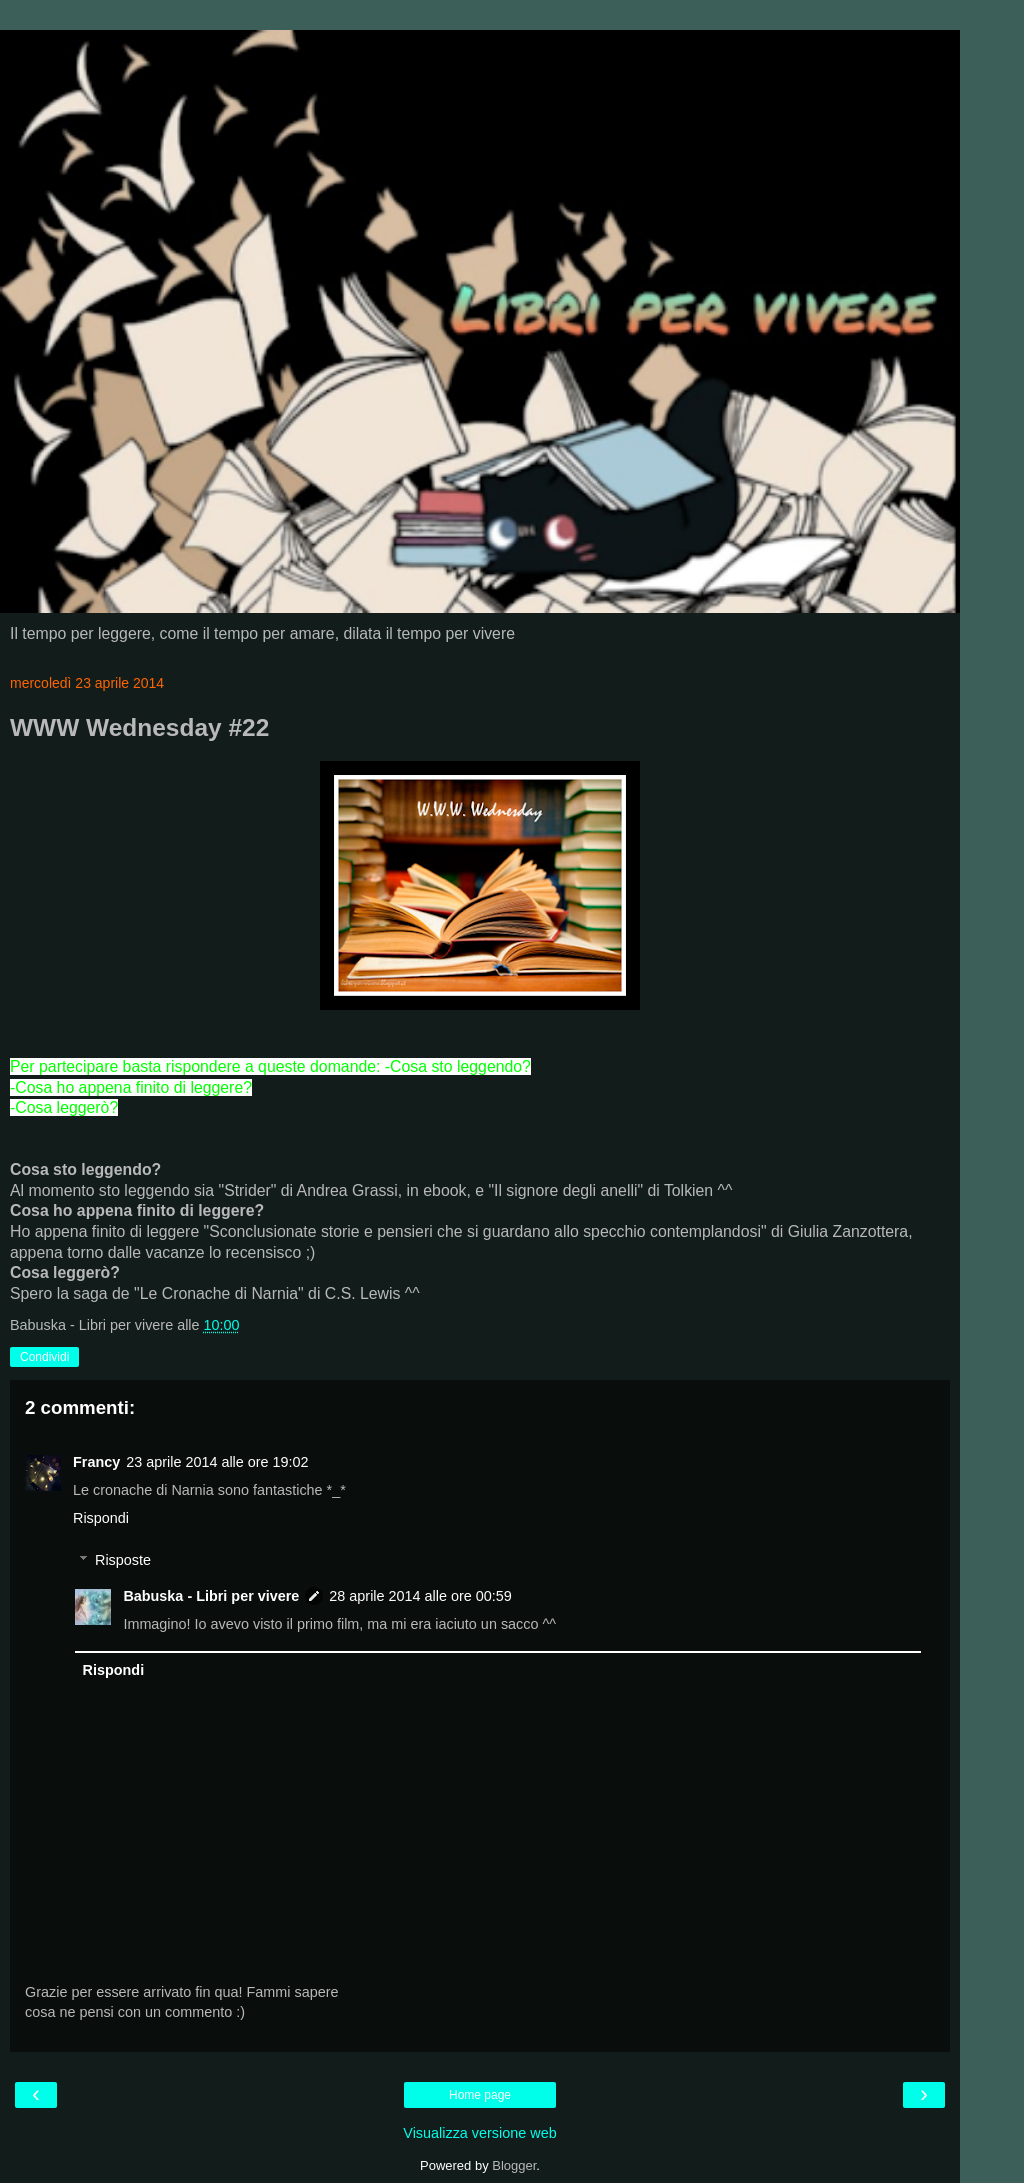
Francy (96, 1462)
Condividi (44, 1357)
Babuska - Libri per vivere (211, 1596)
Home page (480, 2095)
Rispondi (101, 1518)
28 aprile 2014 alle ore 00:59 (420, 1596)
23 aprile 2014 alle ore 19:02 (217, 1462)
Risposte (123, 1560)
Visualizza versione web (479, 2133)
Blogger (514, 2165)
